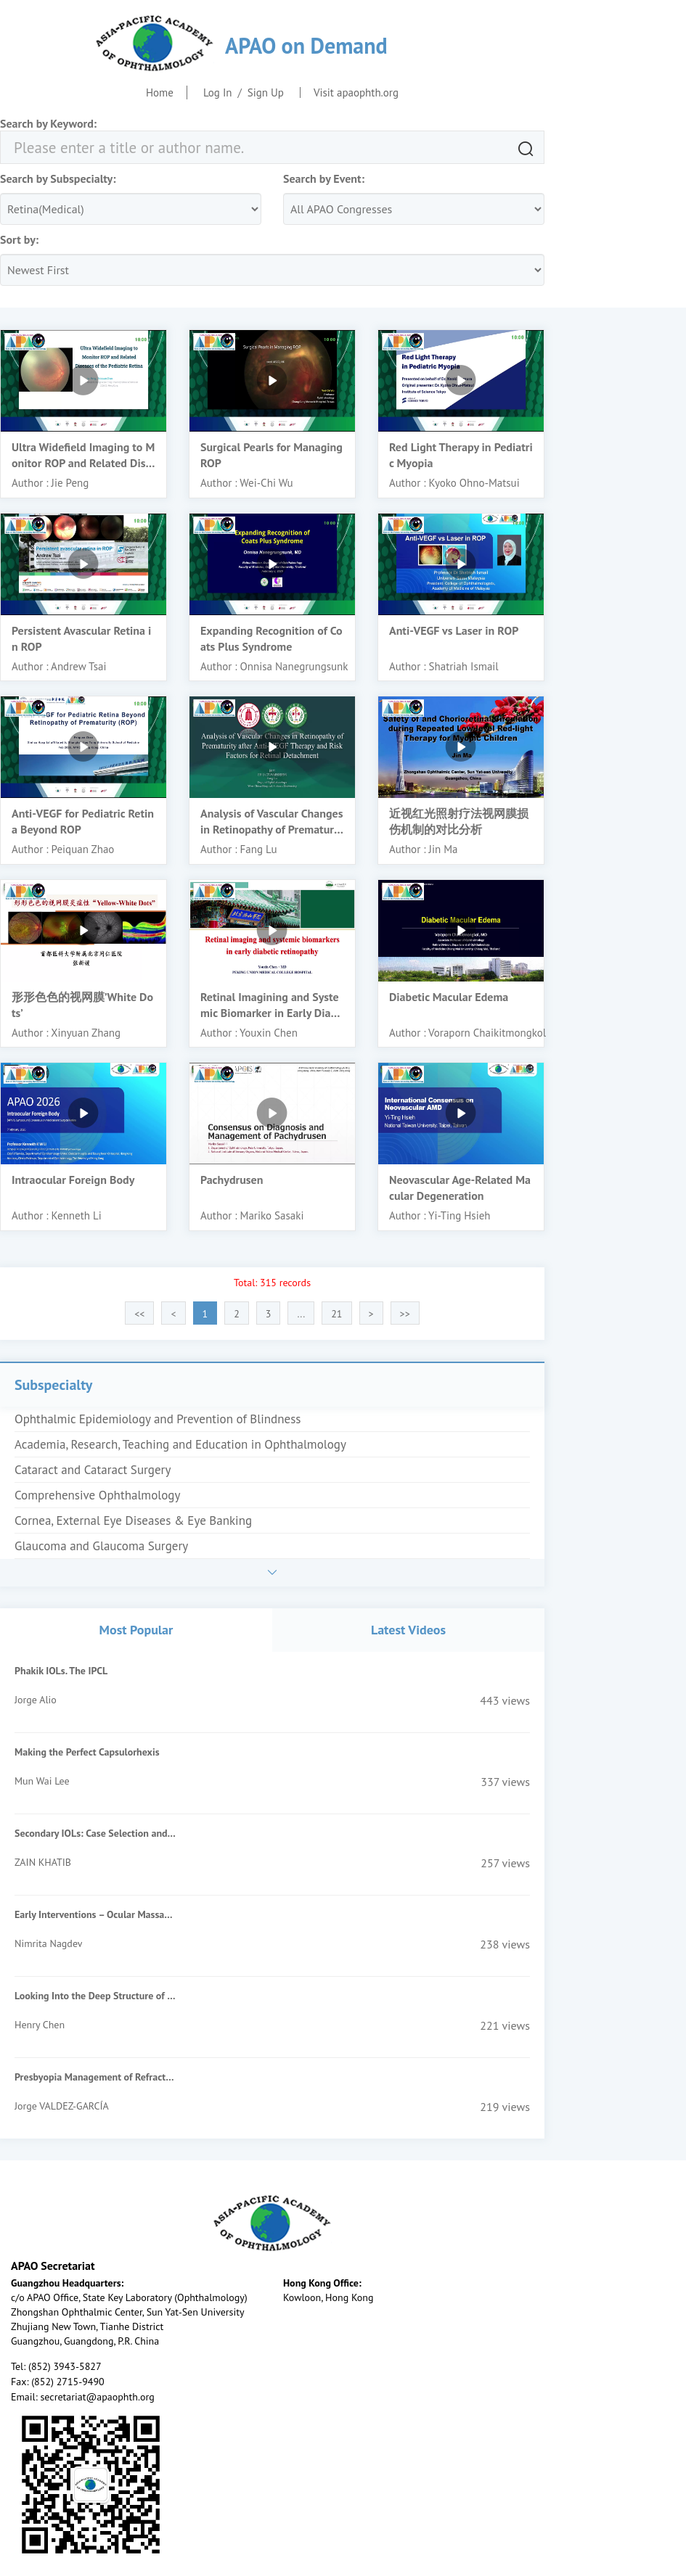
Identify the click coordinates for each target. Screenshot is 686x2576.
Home (159, 92)
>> (405, 1313)
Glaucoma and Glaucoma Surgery (101, 1546)
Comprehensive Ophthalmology (97, 1495)
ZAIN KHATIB (43, 1862)
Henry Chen (40, 2024)
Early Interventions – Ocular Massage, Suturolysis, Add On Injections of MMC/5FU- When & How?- (95, 1914)
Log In (217, 92)
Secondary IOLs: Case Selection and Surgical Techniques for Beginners (95, 1833)
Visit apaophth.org (356, 92)
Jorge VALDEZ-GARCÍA (62, 2105)
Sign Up (266, 92)
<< (139, 1313)
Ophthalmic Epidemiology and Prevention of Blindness (158, 1419)
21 (336, 1313)
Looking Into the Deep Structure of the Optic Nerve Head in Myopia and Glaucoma (95, 1995)
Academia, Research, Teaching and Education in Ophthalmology (180, 1444)
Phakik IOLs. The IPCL (61, 1670)
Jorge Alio (36, 1699)
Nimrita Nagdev (48, 1943)
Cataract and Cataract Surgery (93, 1470)
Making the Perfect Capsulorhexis (87, 1751)
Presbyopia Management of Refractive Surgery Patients (95, 2076)
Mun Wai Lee (42, 1780)
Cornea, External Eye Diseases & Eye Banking (133, 1520)
